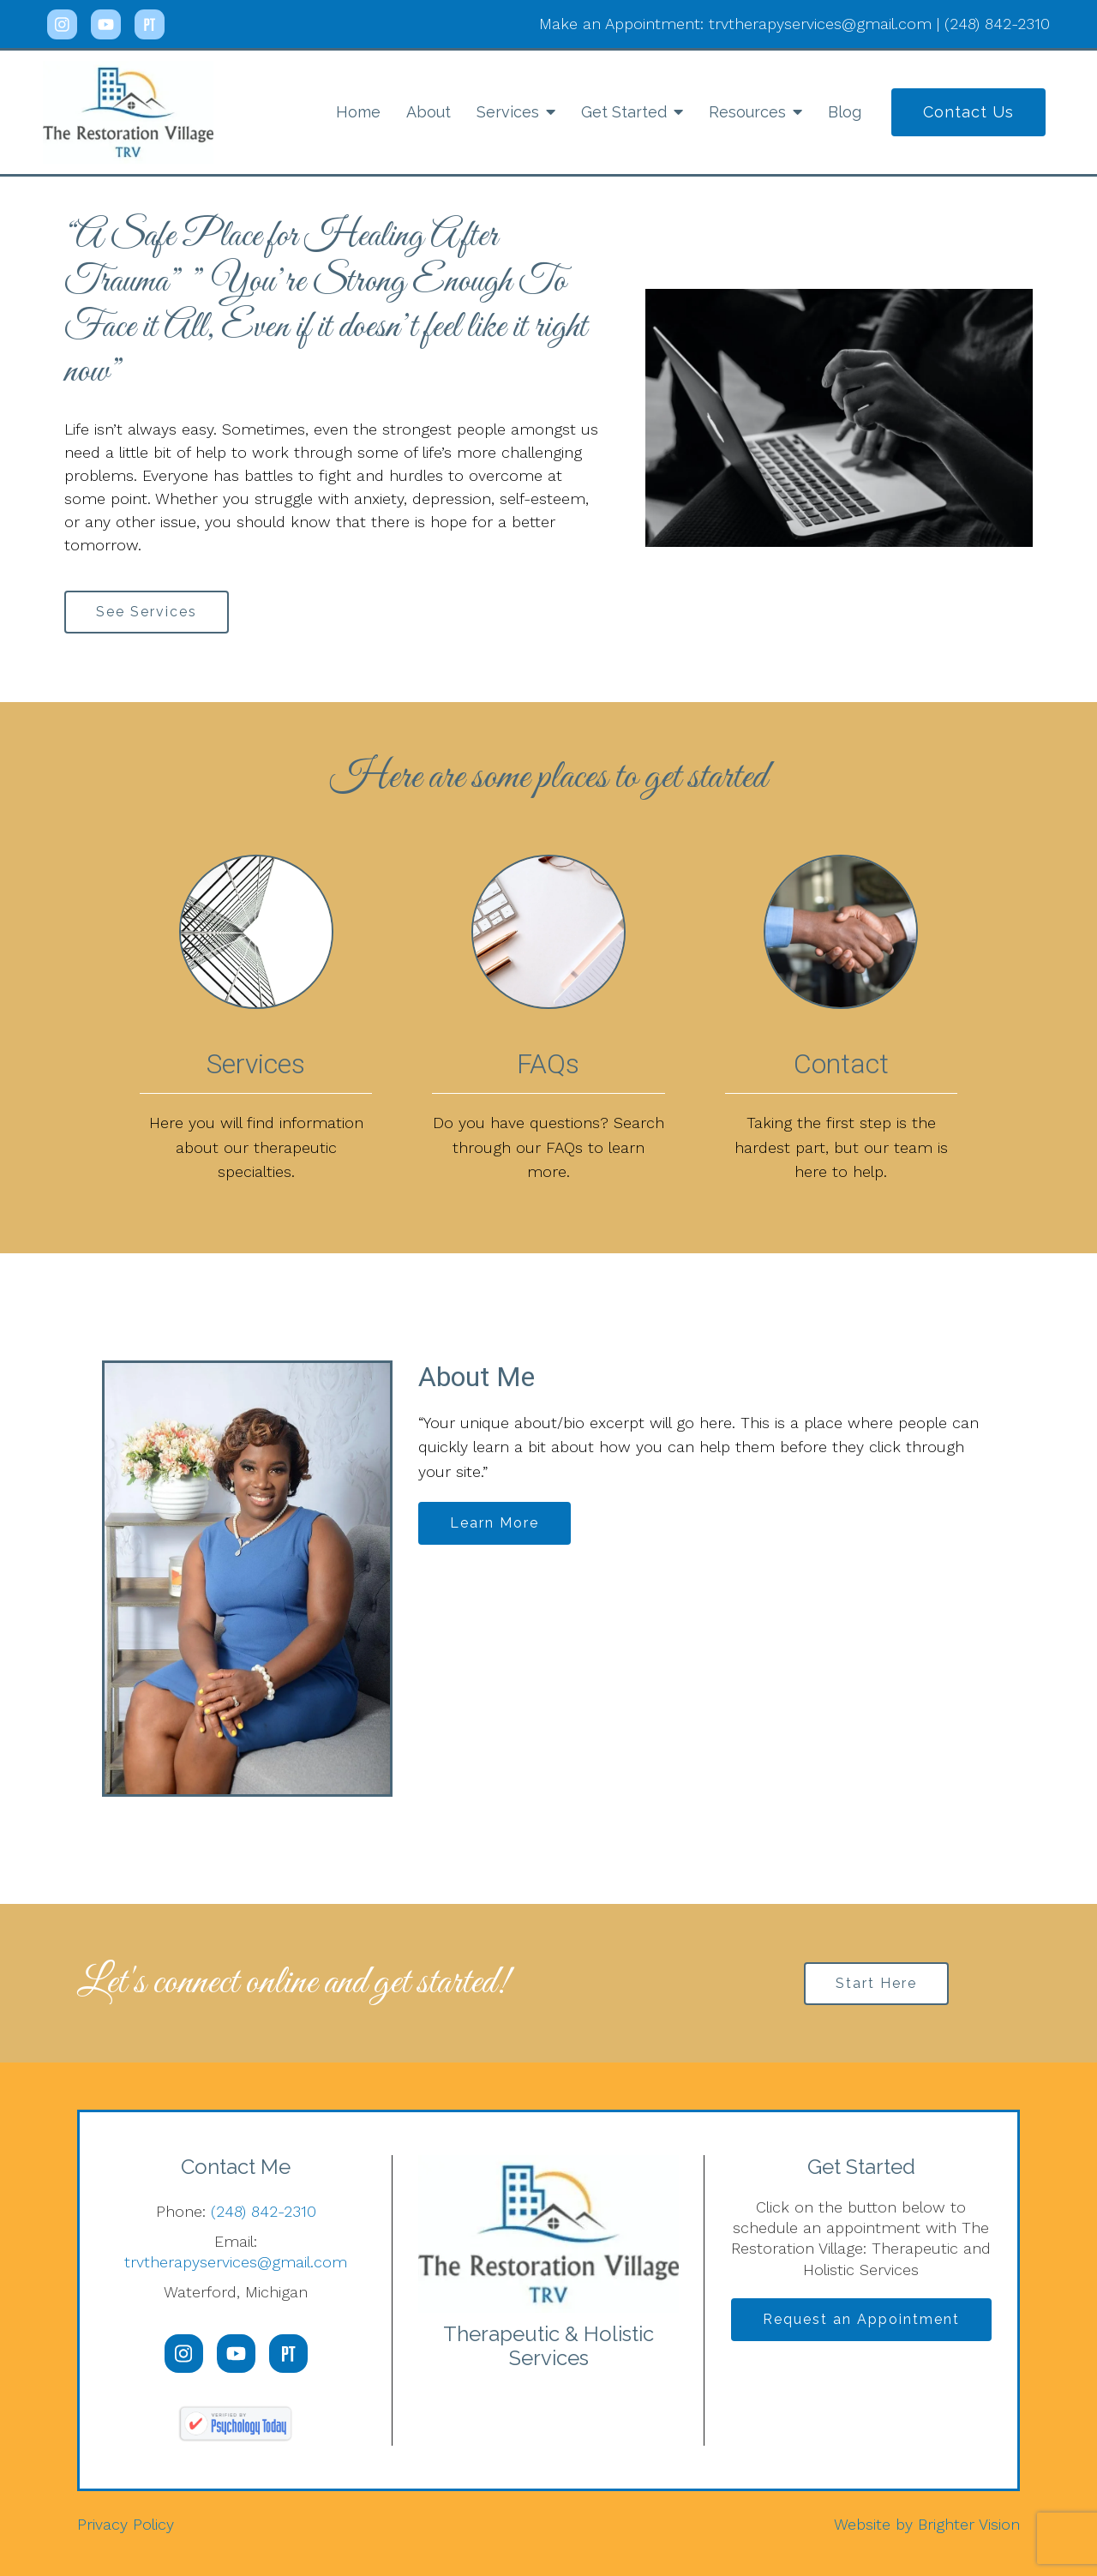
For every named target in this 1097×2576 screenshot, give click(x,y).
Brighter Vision (969, 2524)
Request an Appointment (861, 2319)
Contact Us (968, 112)
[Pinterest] (150, 24)
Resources (747, 112)
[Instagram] (62, 24)
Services (508, 112)
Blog (844, 112)
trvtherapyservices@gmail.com (235, 2262)
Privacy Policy (125, 2524)
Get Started (624, 112)
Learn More (494, 1523)
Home (358, 112)
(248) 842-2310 (263, 2211)
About (428, 112)
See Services (146, 611)
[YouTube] (106, 24)
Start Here (876, 1983)
